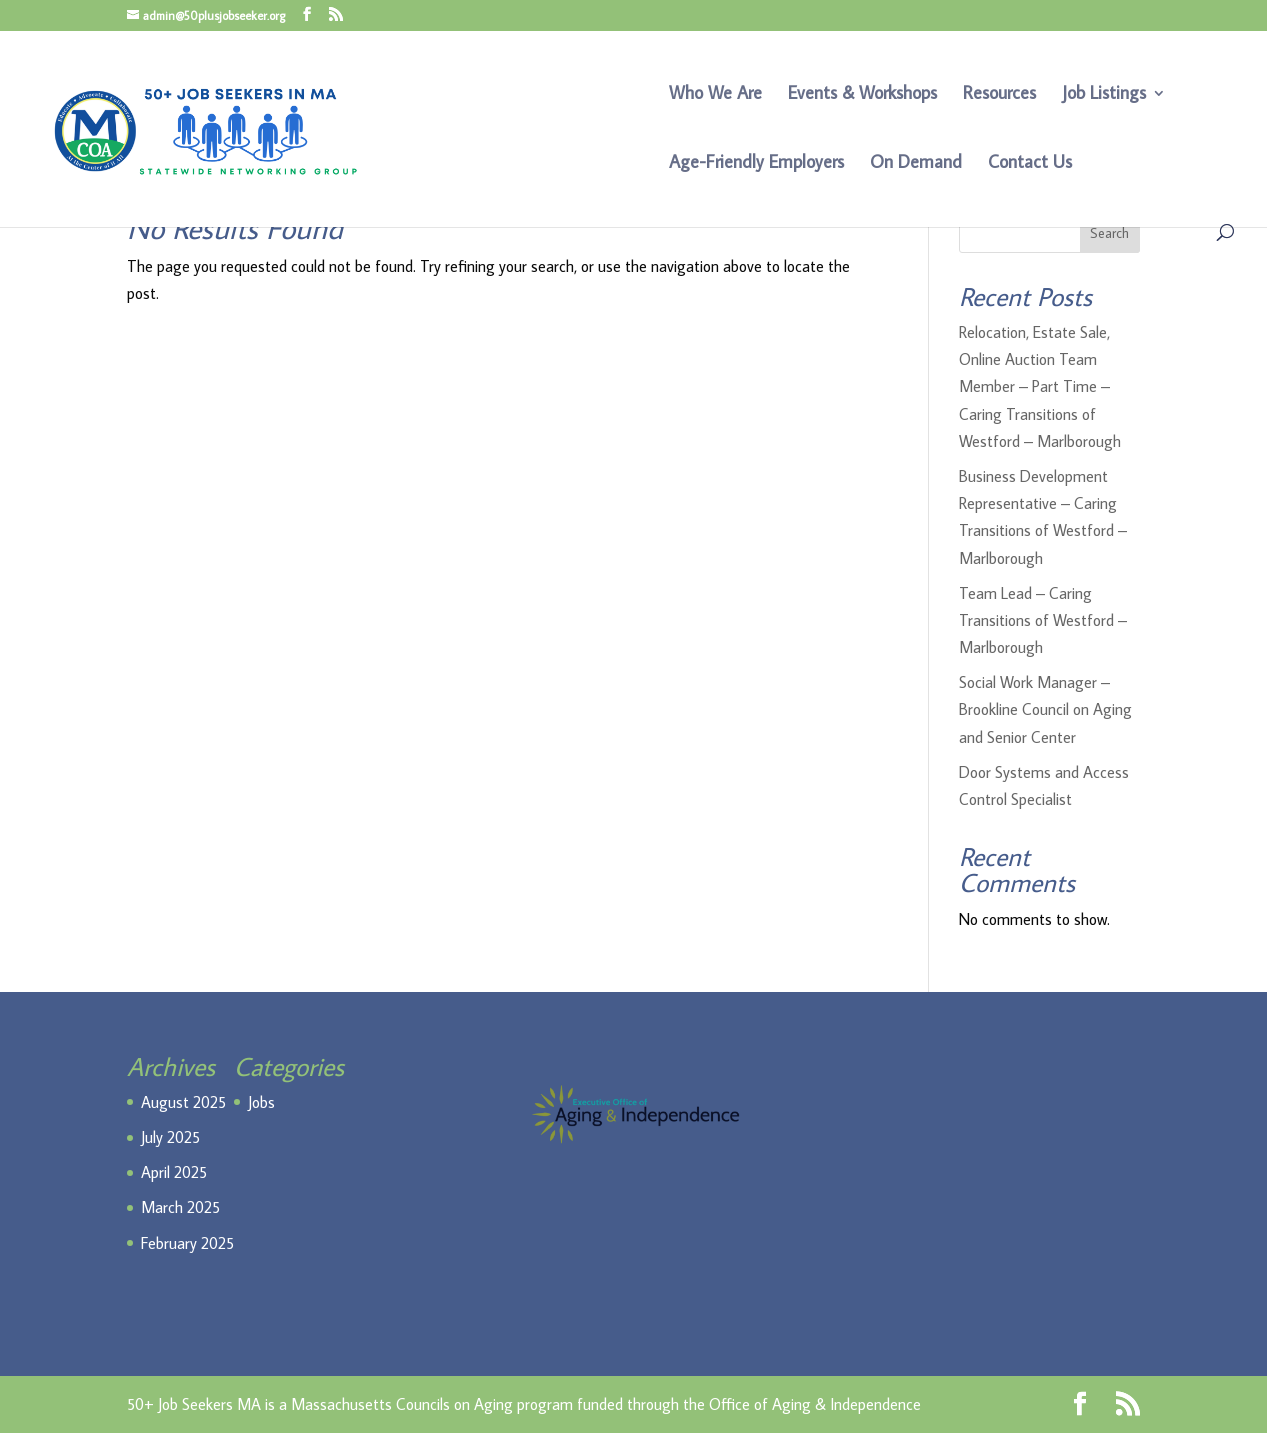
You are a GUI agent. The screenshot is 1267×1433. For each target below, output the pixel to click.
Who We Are (715, 95)
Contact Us (1030, 164)
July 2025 (170, 1137)
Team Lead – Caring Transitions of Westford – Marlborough (1043, 620)
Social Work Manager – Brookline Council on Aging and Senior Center (1045, 709)
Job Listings (1104, 95)
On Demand (916, 164)
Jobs (261, 1102)
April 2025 (174, 1172)
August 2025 (183, 1102)
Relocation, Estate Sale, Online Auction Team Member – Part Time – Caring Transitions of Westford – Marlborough (1040, 386)
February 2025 (187, 1243)
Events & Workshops (862, 95)
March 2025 (180, 1207)
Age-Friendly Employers (756, 164)
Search (1109, 233)
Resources (999, 95)
